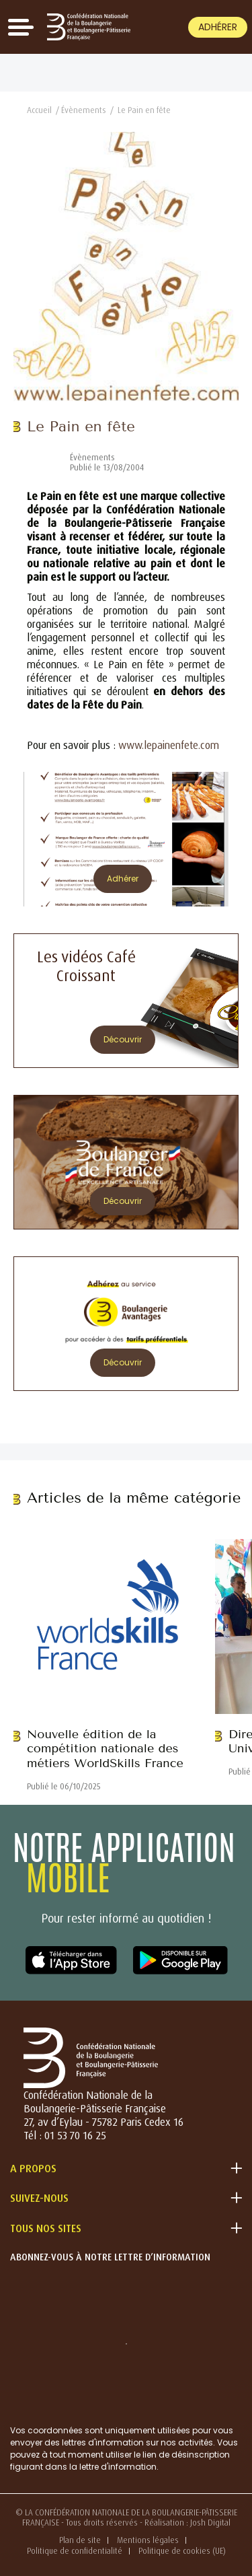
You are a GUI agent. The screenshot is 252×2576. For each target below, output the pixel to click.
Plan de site (80, 2540)
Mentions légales (148, 2540)
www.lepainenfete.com (168, 745)
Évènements (83, 110)
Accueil (39, 110)
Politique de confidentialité (74, 2551)
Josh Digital (210, 2522)
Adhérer (217, 27)
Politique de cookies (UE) (182, 2551)
